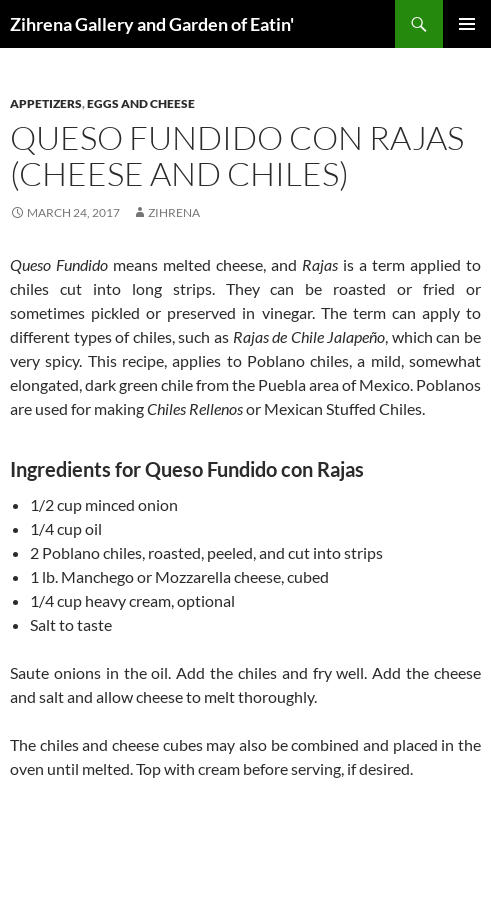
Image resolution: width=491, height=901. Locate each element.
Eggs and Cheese (141, 103)
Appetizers (46, 103)
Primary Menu (467, 24)
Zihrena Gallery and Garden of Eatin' (152, 24)
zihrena (174, 212)
